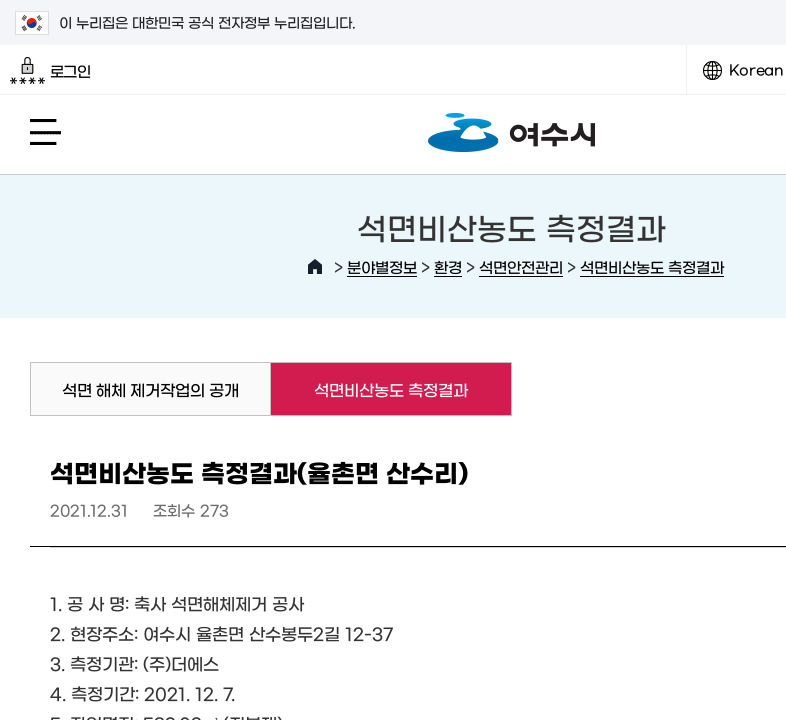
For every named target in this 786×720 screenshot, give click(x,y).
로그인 (50, 71)
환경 (448, 266)
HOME (315, 267)
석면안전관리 (521, 266)
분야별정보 (382, 266)
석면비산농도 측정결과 (652, 266)
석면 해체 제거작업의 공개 (150, 389)
